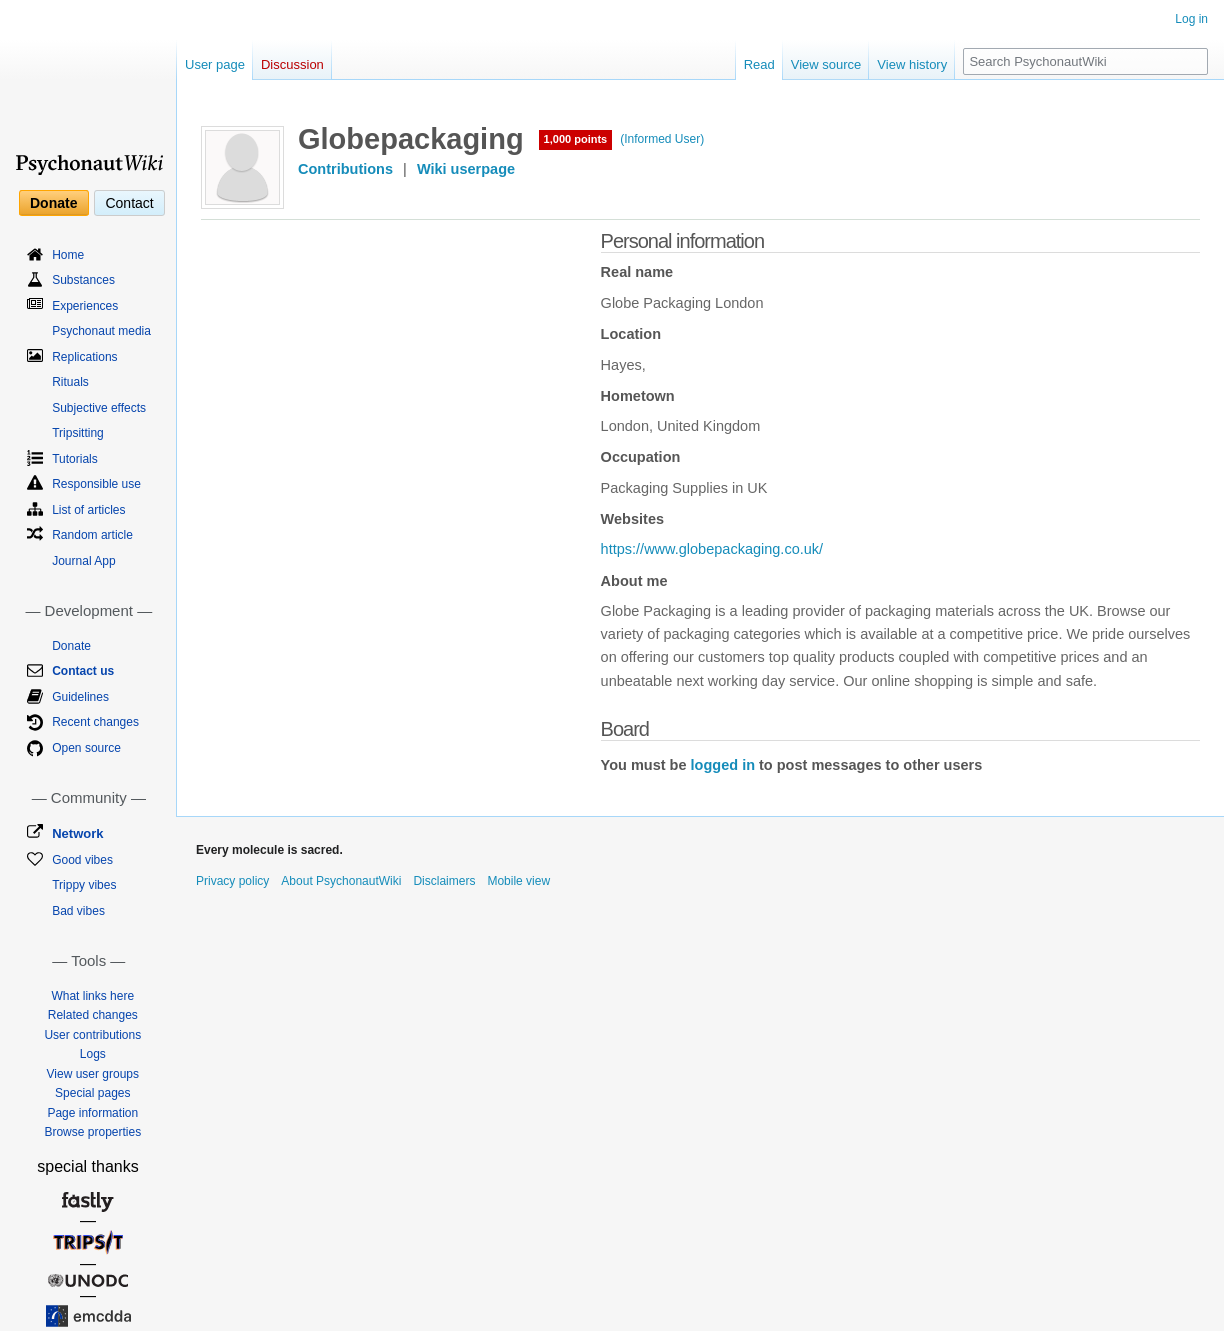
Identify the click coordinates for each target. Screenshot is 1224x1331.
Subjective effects (99, 408)
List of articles (88, 510)
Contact (129, 203)
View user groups (93, 1074)
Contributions (345, 169)
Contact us (83, 671)
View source (826, 64)
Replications (84, 357)
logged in (723, 765)
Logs (93, 1054)
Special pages (92, 1093)
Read (759, 64)
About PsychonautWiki (341, 881)
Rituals (70, 382)
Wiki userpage (466, 169)
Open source (86, 748)
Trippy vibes (84, 885)
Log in (1191, 19)
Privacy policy (232, 881)
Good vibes (82, 860)
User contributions (92, 1035)
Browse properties (92, 1132)
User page (215, 64)
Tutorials (75, 459)
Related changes (93, 1015)
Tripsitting (78, 433)
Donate (53, 203)
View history (912, 64)
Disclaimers (444, 881)
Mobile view (518, 881)
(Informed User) (662, 139)
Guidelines (80, 697)
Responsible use (96, 484)
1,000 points (576, 139)
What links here (92, 996)
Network (77, 833)
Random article (92, 535)
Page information (92, 1113)
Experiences (85, 306)
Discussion (292, 64)
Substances (83, 280)
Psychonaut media (101, 331)
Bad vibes (78, 911)
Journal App (83, 561)
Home (68, 255)
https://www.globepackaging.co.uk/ (712, 549)
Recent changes (95, 722)
